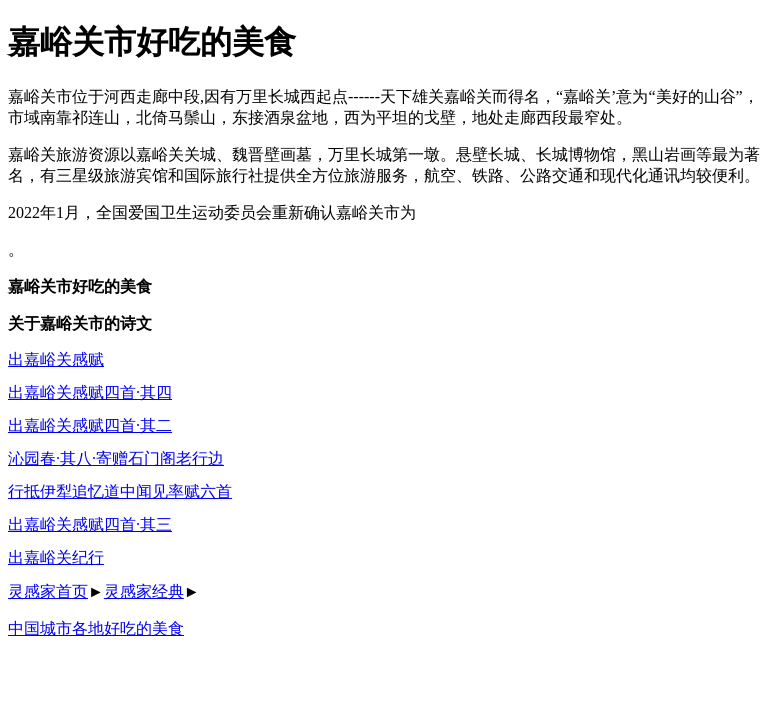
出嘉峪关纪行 (56, 557)
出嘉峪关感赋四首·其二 (90, 425)
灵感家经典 (144, 591)
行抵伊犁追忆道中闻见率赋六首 (120, 491)
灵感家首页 (48, 591)
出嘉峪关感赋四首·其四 (90, 392)
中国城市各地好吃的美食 (96, 628)
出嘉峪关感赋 (56, 359)
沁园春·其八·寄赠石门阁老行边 (116, 458)
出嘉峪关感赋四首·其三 (90, 524)
